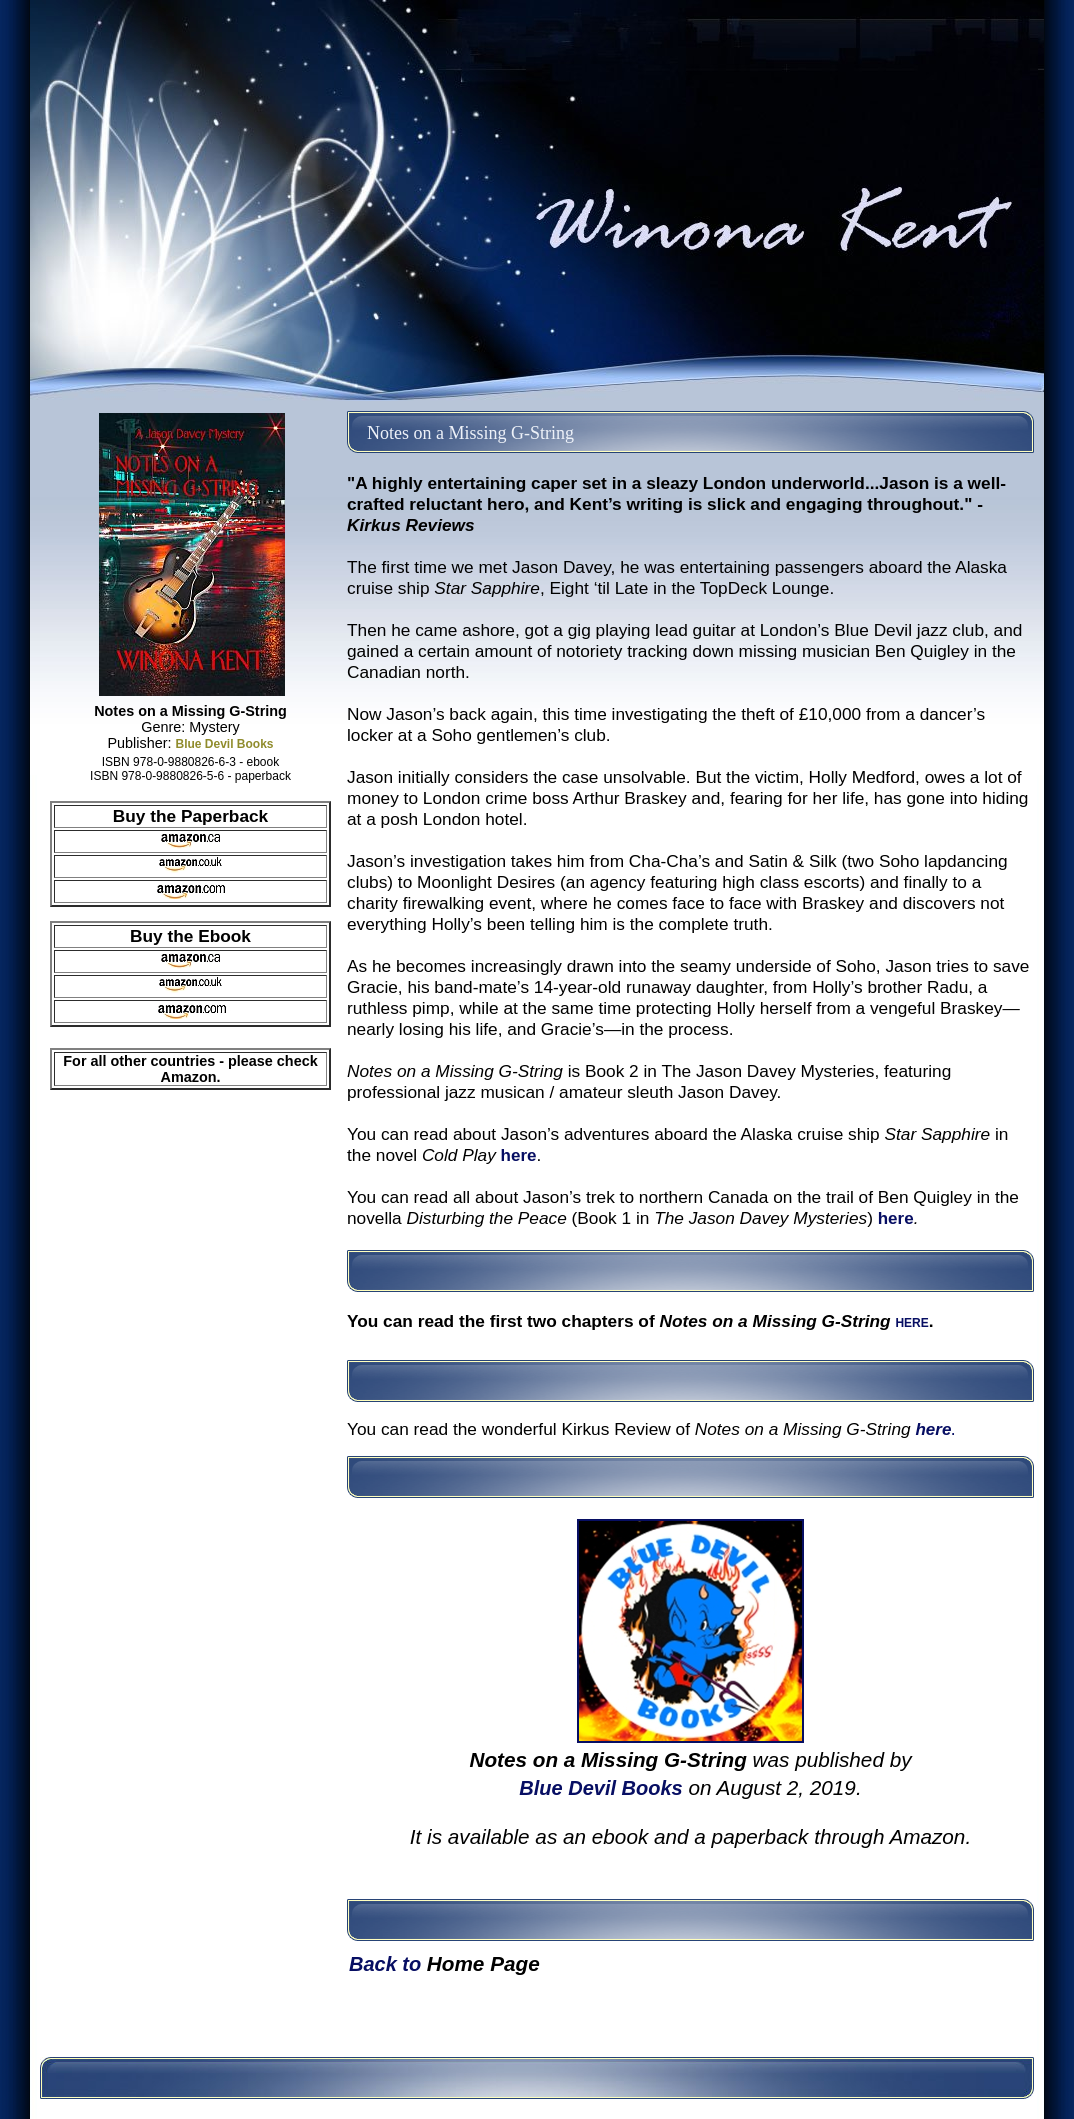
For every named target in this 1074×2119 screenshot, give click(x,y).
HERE (911, 1323)
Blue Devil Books (224, 744)
